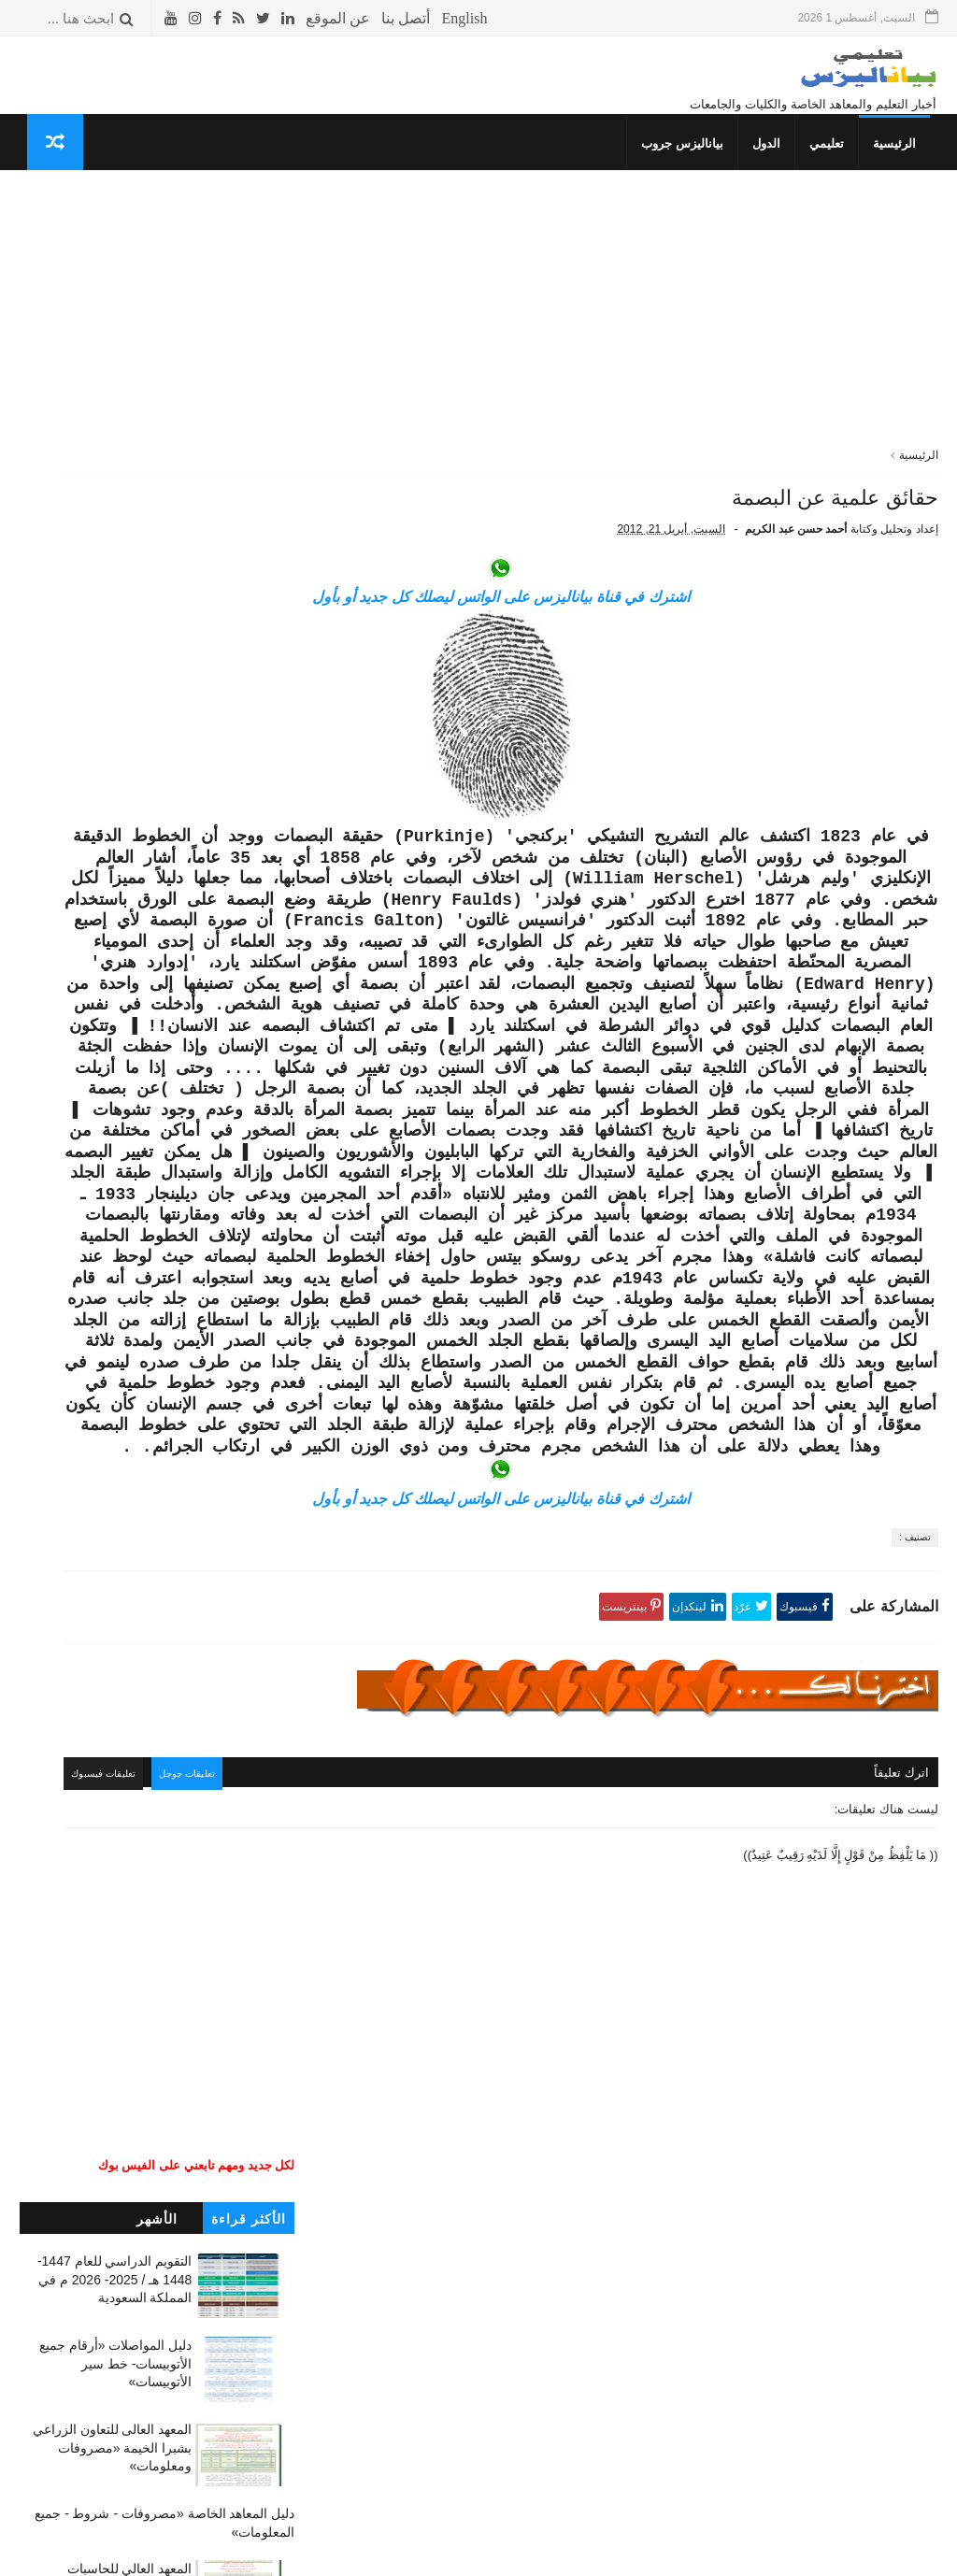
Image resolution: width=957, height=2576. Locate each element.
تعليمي (835, 164)
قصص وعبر (266, 1314)
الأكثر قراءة (248, 275)
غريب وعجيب (260, 1331)
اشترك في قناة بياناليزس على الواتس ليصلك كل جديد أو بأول (629, 640)
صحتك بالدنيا (263, 1261)
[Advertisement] (630, 345)
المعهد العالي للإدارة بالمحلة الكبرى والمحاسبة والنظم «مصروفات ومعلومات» (117, 904)
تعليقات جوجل (459, 2087)
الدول (775, 164)
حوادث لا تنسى (256, 1437)
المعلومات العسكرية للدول (227, 1279)
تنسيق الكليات (258, 1156)
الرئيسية (902, 164)
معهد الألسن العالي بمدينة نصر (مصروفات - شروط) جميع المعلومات (110, 736)
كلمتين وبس (264, 1297)
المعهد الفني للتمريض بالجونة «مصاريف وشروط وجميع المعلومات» (114, 1072)
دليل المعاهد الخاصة (243, 1173)
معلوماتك (271, 1385)
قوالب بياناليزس (707, 2553)
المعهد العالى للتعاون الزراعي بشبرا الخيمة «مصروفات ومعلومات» (113, 504)
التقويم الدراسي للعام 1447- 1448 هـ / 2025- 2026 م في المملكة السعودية (115, 336)
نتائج (283, 1190)
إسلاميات (271, 1226)
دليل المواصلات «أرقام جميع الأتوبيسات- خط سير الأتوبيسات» (115, 420)
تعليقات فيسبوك (369, 2087)
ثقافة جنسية (264, 1244)
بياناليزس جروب (691, 164)
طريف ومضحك (257, 1349)
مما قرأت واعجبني (247, 1419)
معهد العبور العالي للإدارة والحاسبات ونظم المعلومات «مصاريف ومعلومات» (118, 988)
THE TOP (268, 1367)
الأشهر (157, 275)
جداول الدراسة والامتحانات (227, 1208)
